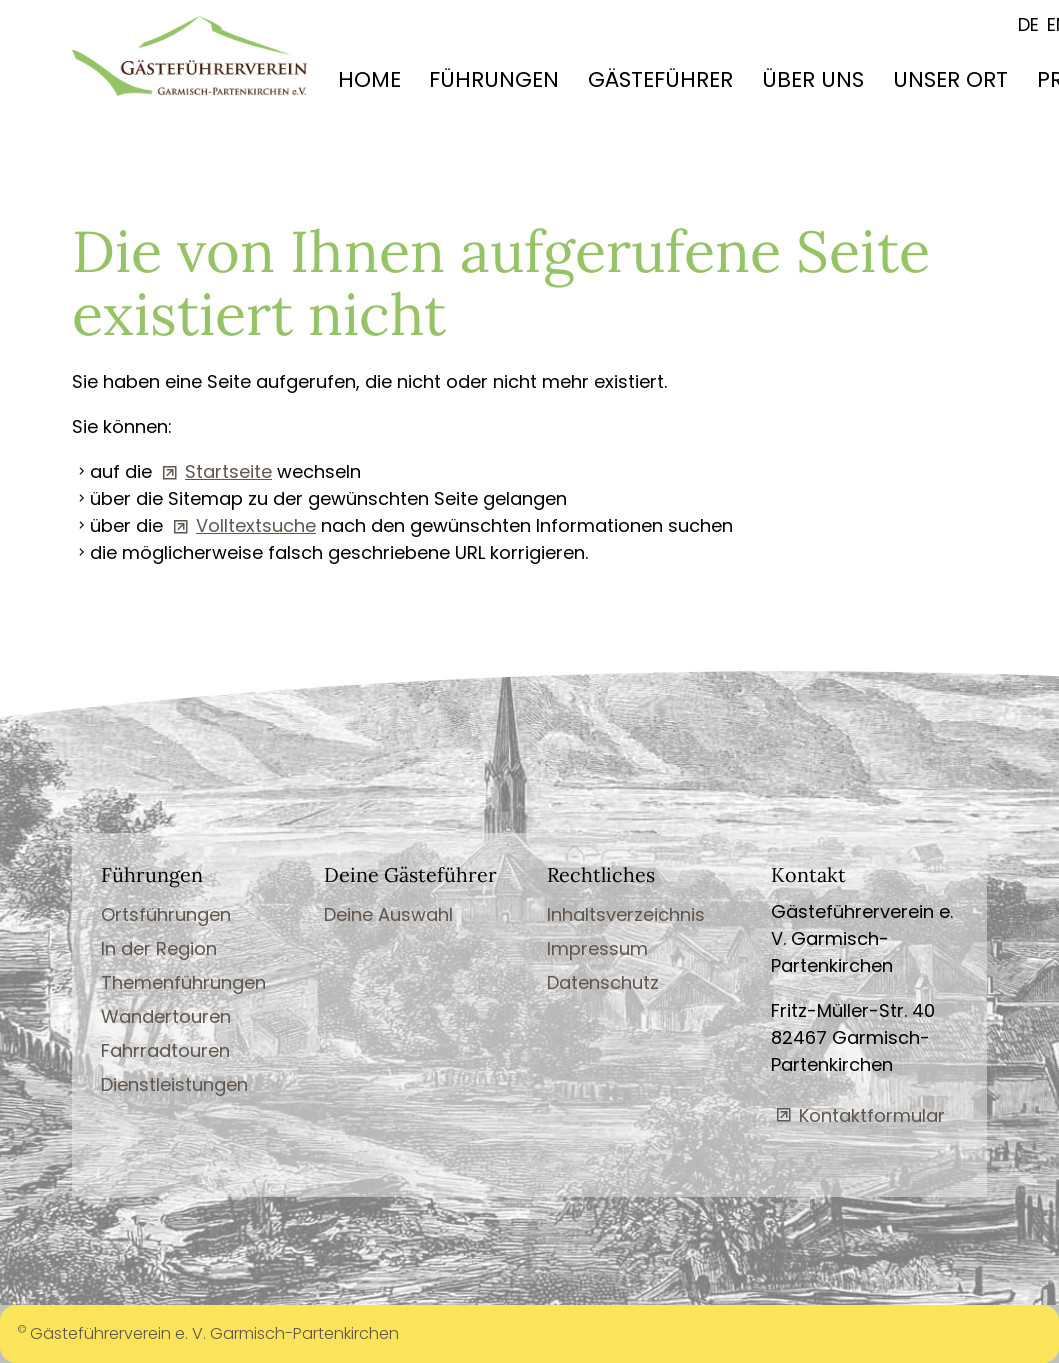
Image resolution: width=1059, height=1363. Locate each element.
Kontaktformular (872, 1115)
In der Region (159, 948)
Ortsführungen (166, 914)
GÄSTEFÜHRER (660, 79)
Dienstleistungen (174, 1084)
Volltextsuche (256, 525)
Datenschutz (603, 982)
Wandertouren (166, 1016)
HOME (369, 79)
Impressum (597, 948)
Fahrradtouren (165, 1050)
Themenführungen (183, 982)
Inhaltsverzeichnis (626, 914)
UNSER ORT (950, 79)
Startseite (228, 471)
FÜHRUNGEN (494, 79)
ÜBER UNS (813, 79)
